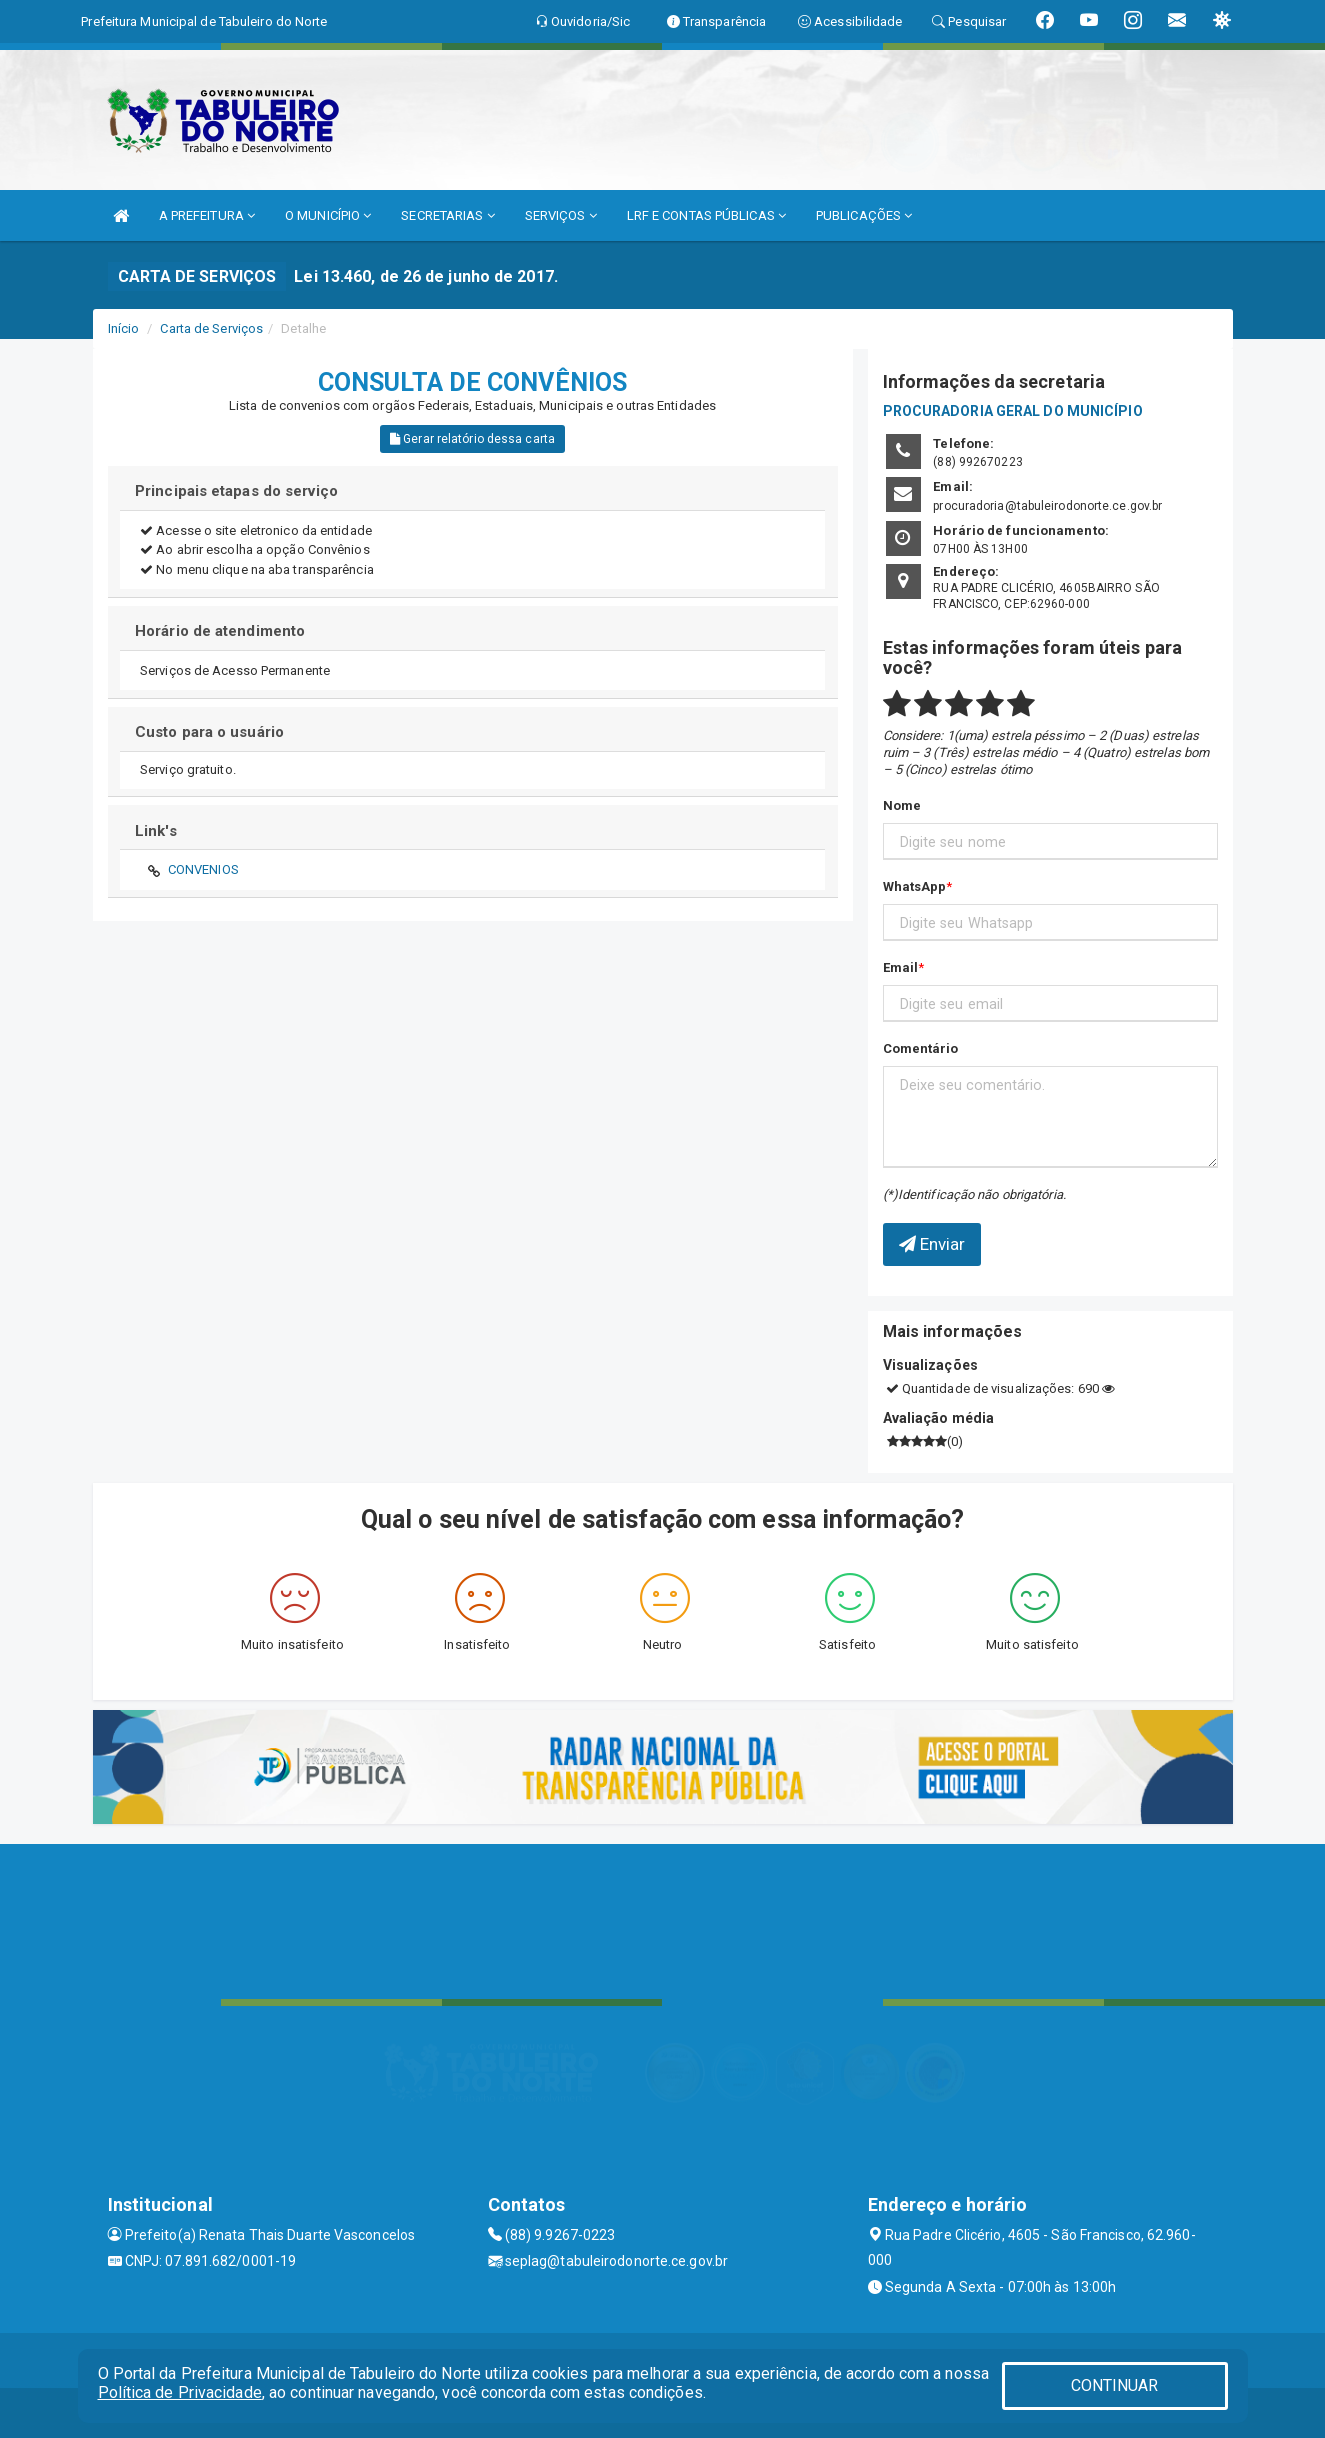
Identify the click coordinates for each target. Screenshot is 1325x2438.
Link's (156, 831)
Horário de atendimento (220, 631)
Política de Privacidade (180, 2392)
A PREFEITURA (207, 215)
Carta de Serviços (211, 328)
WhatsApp (915, 886)
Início (124, 328)
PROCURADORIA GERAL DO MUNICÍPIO (1013, 411)
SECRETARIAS (447, 215)
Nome (902, 805)
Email (901, 967)
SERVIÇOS (561, 215)
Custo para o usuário (209, 732)
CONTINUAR (1115, 2385)
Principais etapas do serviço (236, 491)
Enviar (932, 1244)
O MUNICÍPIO (328, 215)
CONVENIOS (203, 869)
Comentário (921, 1048)
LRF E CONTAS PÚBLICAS (706, 215)
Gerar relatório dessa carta (472, 439)
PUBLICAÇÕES (864, 215)
